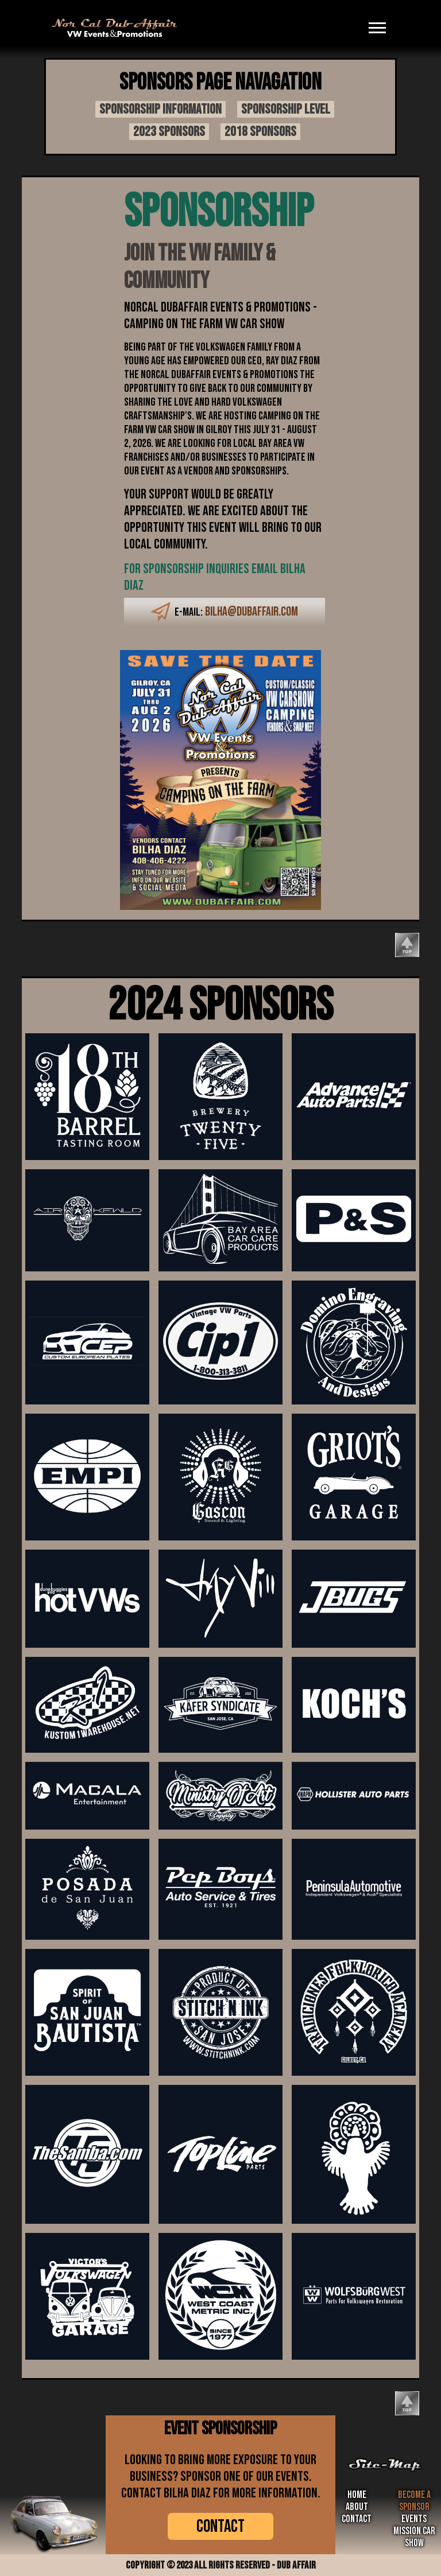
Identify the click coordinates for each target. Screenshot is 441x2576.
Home (356, 2495)
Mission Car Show (414, 2537)
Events (414, 2519)
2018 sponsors (260, 131)
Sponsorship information (160, 109)
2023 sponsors (169, 131)
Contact (357, 2519)
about (357, 2507)
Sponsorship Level (285, 109)
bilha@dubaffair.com (250, 612)
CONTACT (220, 2526)
